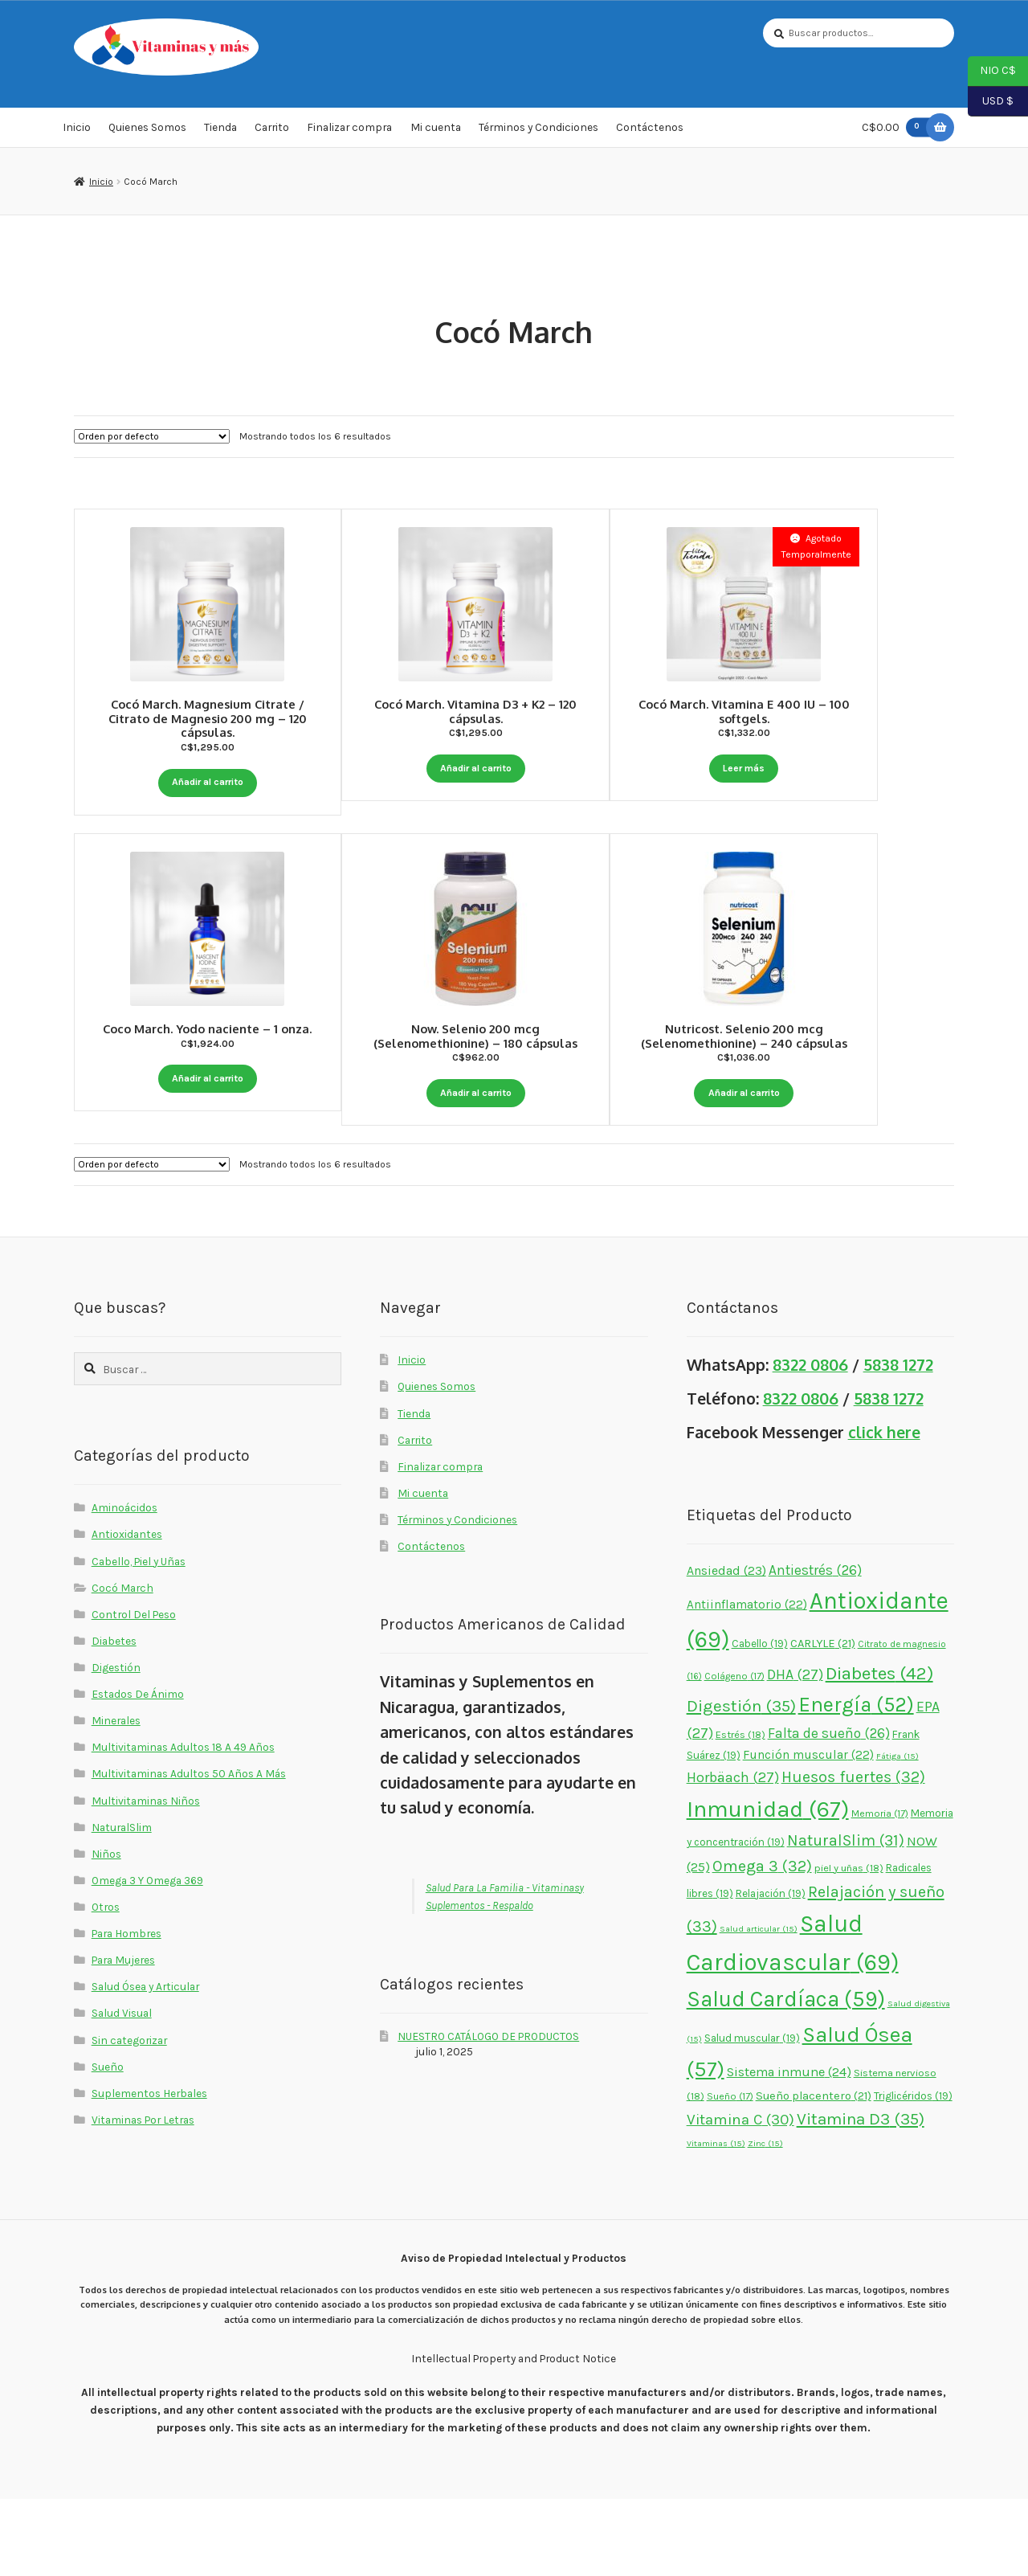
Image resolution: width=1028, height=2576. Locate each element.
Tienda (220, 131)
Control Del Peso (134, 1690)
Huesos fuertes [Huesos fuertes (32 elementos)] (853, 1854)
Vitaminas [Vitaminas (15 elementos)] (716, 2219)
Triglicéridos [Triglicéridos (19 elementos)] (913, 2173)
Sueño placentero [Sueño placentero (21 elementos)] (813, 2173)
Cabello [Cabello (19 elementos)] (760, 1720)
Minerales (116, 1797)
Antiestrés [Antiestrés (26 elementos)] (815, 1647)
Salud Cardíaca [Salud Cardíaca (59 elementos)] (786, 2076)
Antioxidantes (127, 1611)
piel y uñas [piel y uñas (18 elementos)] (848, 1944)
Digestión (116, 1744)
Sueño (108, 2142)
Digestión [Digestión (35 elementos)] (741, 1783)
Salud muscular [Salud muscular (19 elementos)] (752, 2114)
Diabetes (114, 1717)
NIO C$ (992, 71)
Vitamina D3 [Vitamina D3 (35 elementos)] (860, 2195)
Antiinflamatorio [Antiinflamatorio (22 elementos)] (747, 1681)
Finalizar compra (349, 131)
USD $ (991, 102)
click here (884, 1509)
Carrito (272, 131)
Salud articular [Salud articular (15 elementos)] (759, 2006)
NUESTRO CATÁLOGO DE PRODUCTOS (488, 2112)
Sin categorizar (129, 2116)
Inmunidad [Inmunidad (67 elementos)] (768, 1885)
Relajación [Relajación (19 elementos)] (771, 1970)
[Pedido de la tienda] (152, 440)
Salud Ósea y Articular (145, 2063)
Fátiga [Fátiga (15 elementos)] (897, 1832)
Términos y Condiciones (538, 131)
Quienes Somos (147, 131)
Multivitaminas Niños (146, 1877)
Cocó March (122, 1664)
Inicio (77, 131)
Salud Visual (122, 2089)
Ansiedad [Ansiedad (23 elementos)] (726, 1647)
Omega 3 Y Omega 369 (147, 1956)
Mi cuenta (435, 131)
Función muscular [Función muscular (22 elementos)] (808, 1831)
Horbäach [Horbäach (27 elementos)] (733, 1854)
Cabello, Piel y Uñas (139, 1637)
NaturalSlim (122, 1903)
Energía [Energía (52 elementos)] (856, 1781)
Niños (106, 1930)
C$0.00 (899, 131)
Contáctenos (649, 131)
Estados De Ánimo (138, 1770)
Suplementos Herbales (149, 2169)
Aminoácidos (124, 1584)
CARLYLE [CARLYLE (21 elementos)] (822, 1720)
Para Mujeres (123, 2036)
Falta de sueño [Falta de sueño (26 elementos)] (829, 1809)
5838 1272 (898, 1442)
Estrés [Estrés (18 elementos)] (740, 1811)
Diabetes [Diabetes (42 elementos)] (879, 1750)
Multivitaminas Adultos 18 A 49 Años (183, 1824)
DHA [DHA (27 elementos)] (795, 1752)
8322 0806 (810, 1442)
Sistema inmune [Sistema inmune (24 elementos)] (789, 2148)
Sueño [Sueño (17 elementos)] (730, 2173)
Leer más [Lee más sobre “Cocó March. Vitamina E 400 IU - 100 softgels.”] (820, 769)
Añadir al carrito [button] (207, 783)
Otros (106, 1983)
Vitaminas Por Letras (143, 2196)
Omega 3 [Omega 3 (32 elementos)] (762, 1942)
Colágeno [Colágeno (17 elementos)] (734, 1753)
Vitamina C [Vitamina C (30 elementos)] (740, 2196)
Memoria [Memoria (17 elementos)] (879, 1889)
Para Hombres (126, 2010)
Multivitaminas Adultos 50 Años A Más (189, 1850)
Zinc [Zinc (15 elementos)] (765, 2219)
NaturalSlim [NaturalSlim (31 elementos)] (845, 1917)
